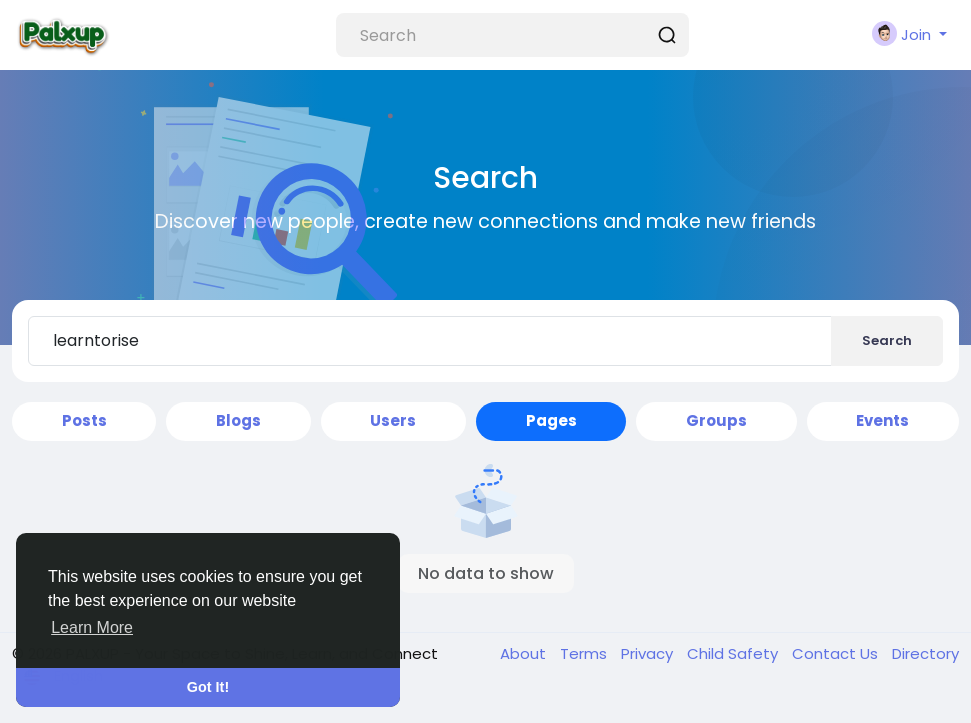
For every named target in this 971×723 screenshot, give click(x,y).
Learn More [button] (92, 627)
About (525, 653)
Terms (585, 653)
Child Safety (734, 653)
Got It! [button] (208, 687)
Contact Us (837, 653)
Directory (925, 653)
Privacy (649, 653)
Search (887, 340)
